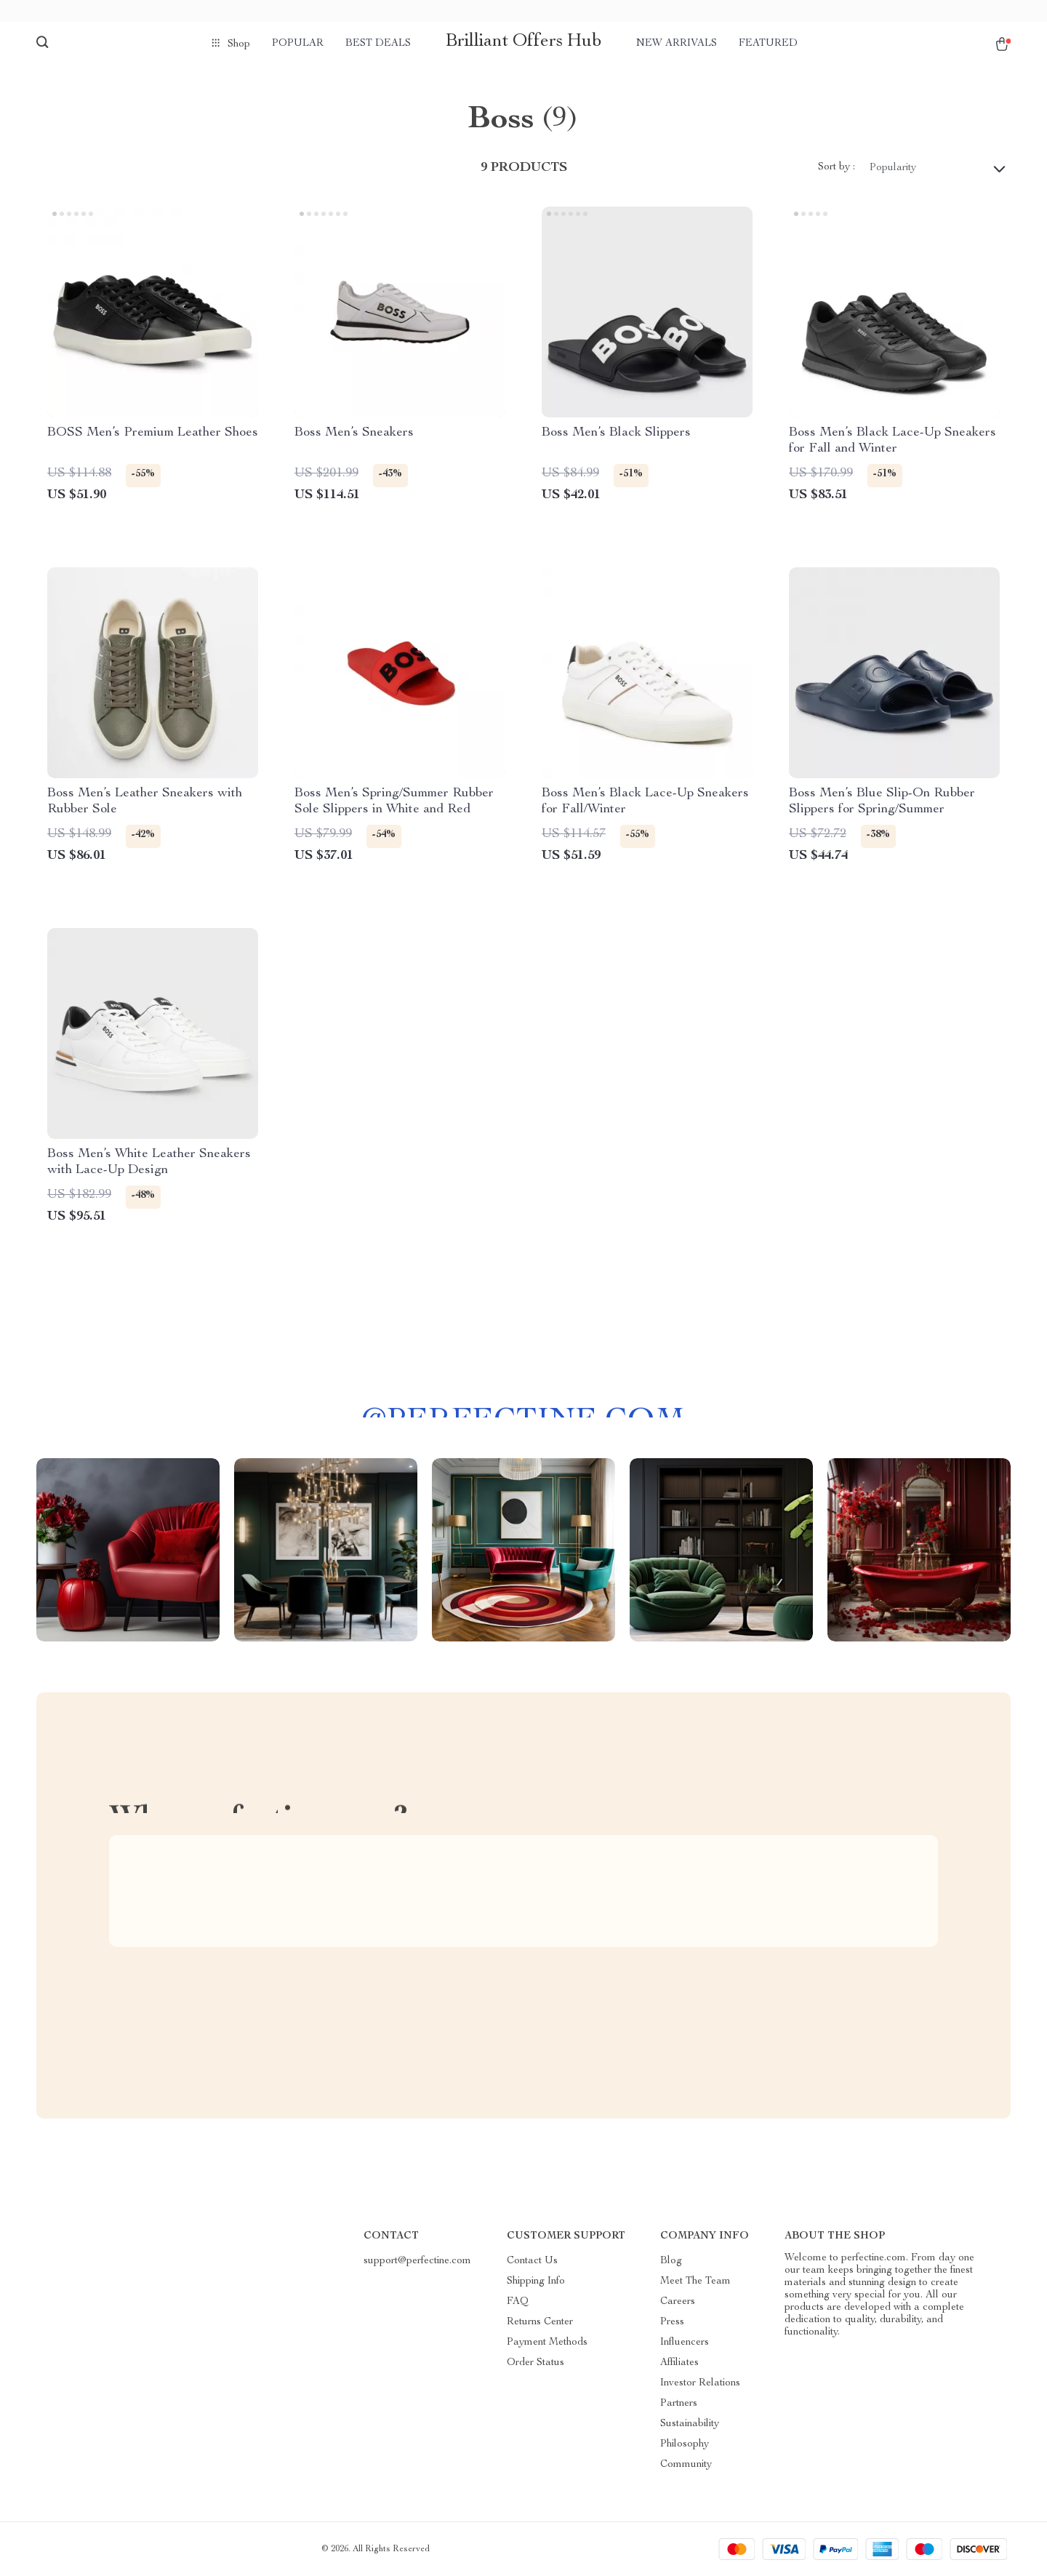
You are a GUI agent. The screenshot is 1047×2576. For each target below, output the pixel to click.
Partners (678, 2404)
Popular (298, 44)
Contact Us (532, 2261)
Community (686, 2465)
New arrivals (676, 44)
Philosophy (684, 2444)
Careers (677, 2302)
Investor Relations (700, 2383)
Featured (768, 44)
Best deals (378, 44)
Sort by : (836, 167)
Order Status (535, 2363)
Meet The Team (695, 2281)
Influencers (684, 2342)
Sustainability (689, 2424)
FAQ (518, 2302)
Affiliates (679, 2363)
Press (672, 2322)
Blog (671, 2261)
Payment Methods (547, 2342)
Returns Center (540, 2322)
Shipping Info (536, 2281)
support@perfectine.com (417, 2261)
